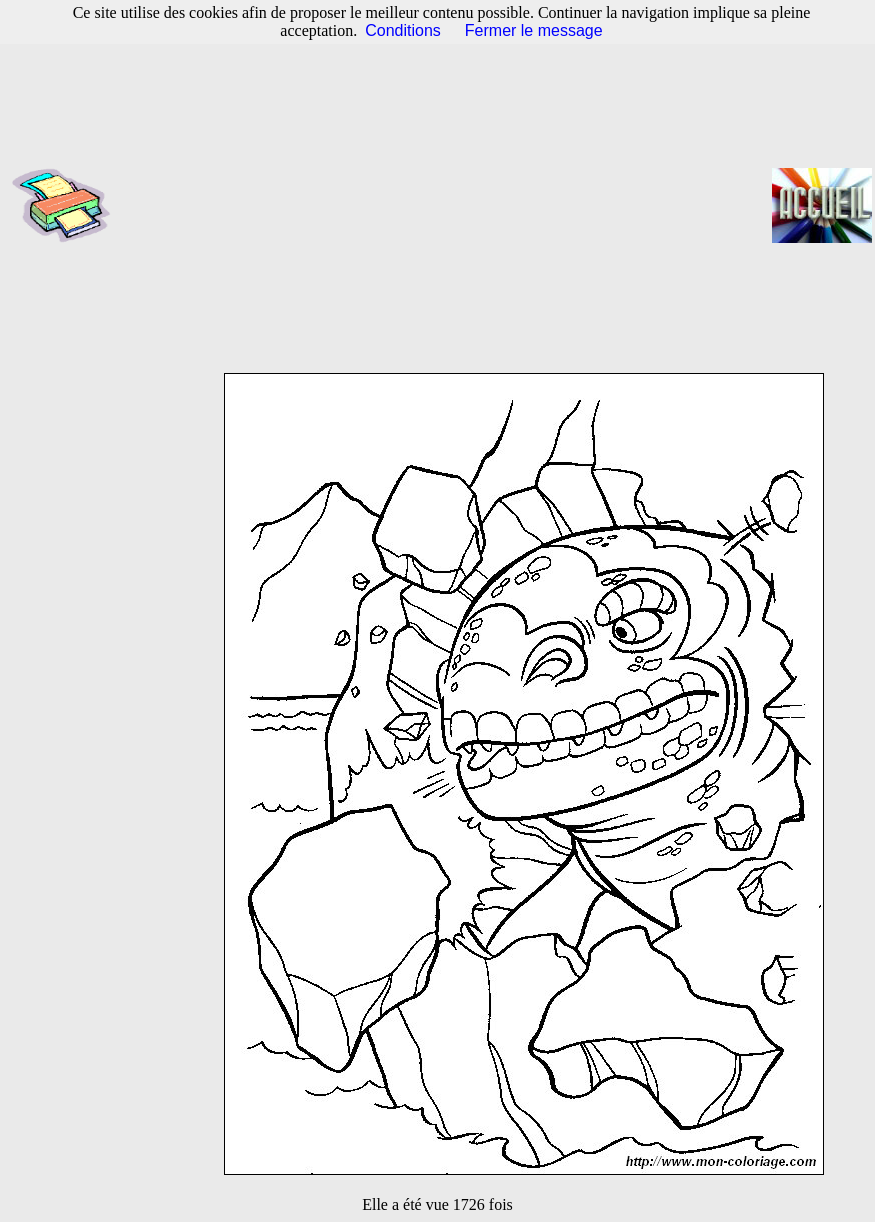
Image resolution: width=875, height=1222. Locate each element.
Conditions (403, 30)
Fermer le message (534, 30)
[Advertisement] (447, 205)
